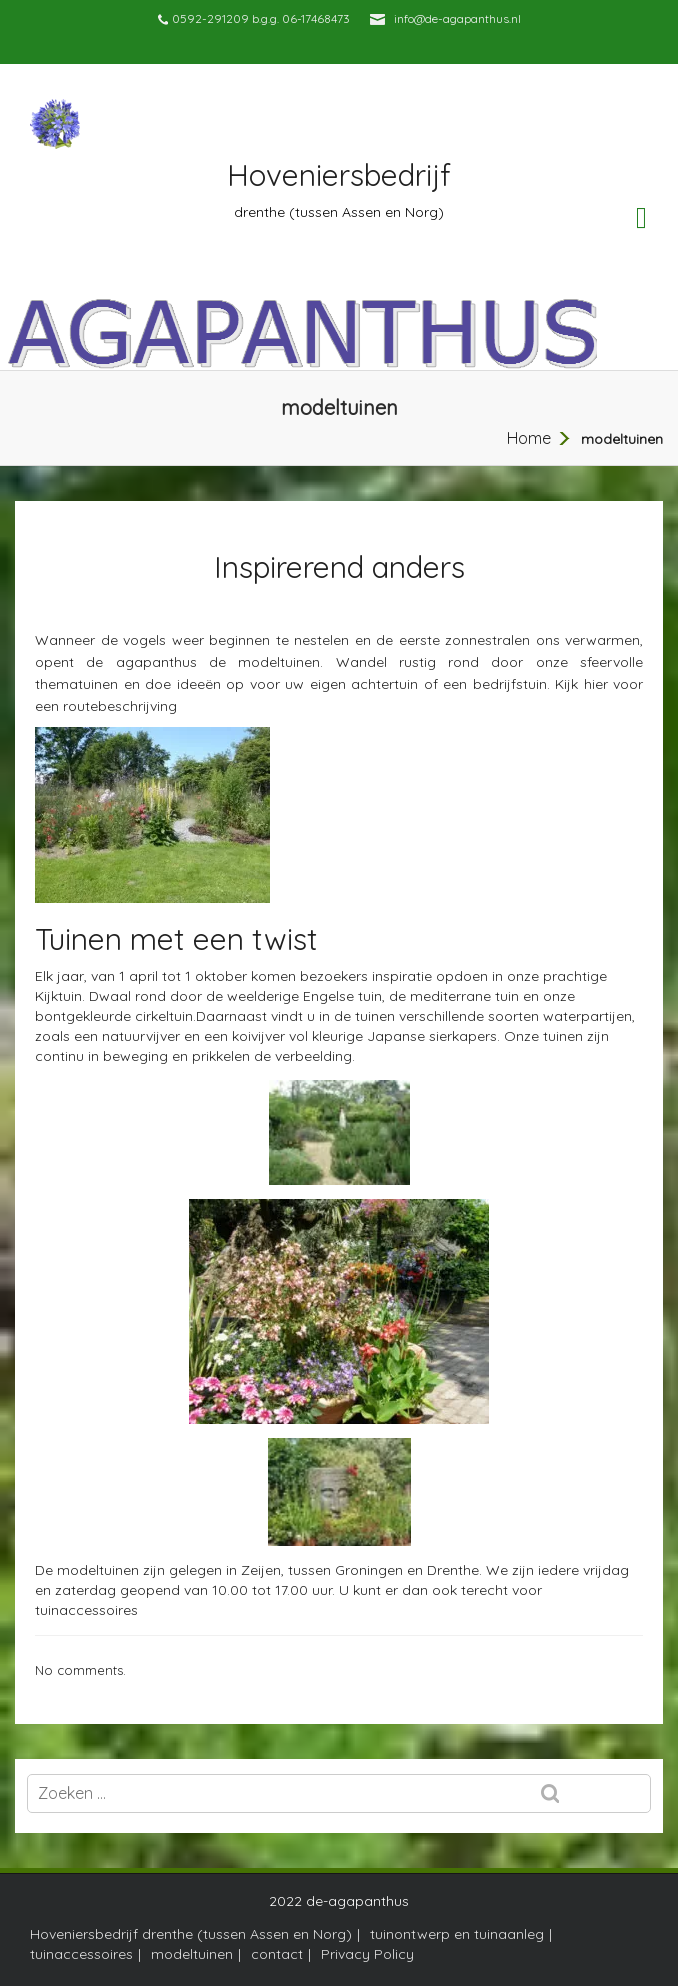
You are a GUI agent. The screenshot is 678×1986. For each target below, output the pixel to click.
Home (529, 438)
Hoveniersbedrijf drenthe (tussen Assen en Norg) (191, 1934)
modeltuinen (192, 1954)
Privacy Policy (367, 1954)
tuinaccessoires (86, 1610)
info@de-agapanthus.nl (457, 18)
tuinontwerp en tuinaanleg (457, 1934)
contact (277, 1954)
